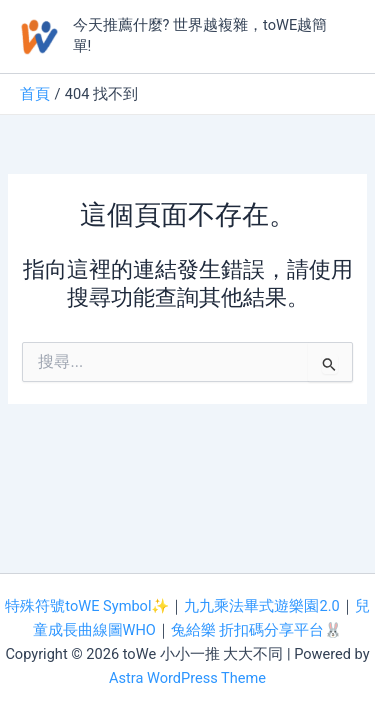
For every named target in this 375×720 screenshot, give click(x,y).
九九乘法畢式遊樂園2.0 (261, 606)
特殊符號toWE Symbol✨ (87, 606)
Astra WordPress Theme (187, 678)
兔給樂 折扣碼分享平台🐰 (257, 630)
